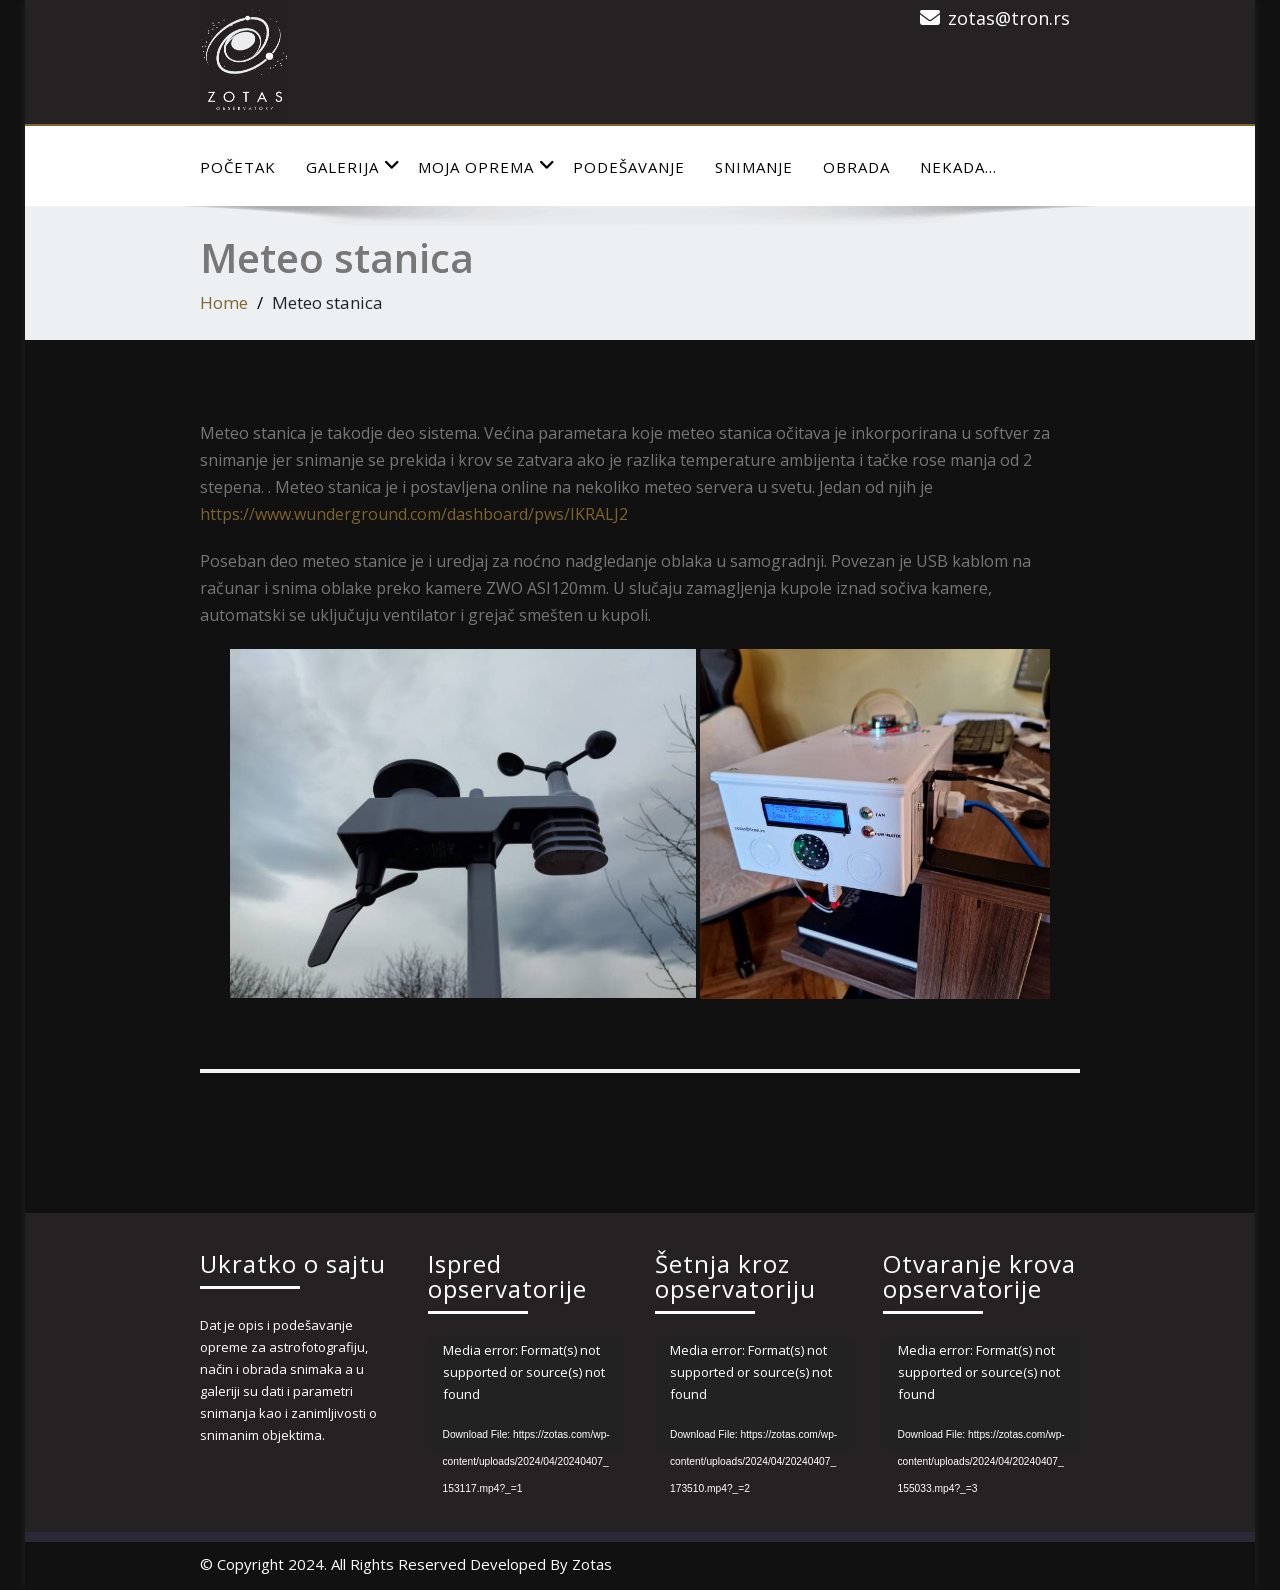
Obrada (856, 167)
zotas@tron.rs (1009, 18)
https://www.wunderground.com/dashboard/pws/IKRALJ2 (414, 514)
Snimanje (754, 167)
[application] (527, 1394)
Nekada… (958, 167)
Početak (238, 167)
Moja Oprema (487, 166)
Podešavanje (629, 167)
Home (224, 302)
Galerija (353, 166)
